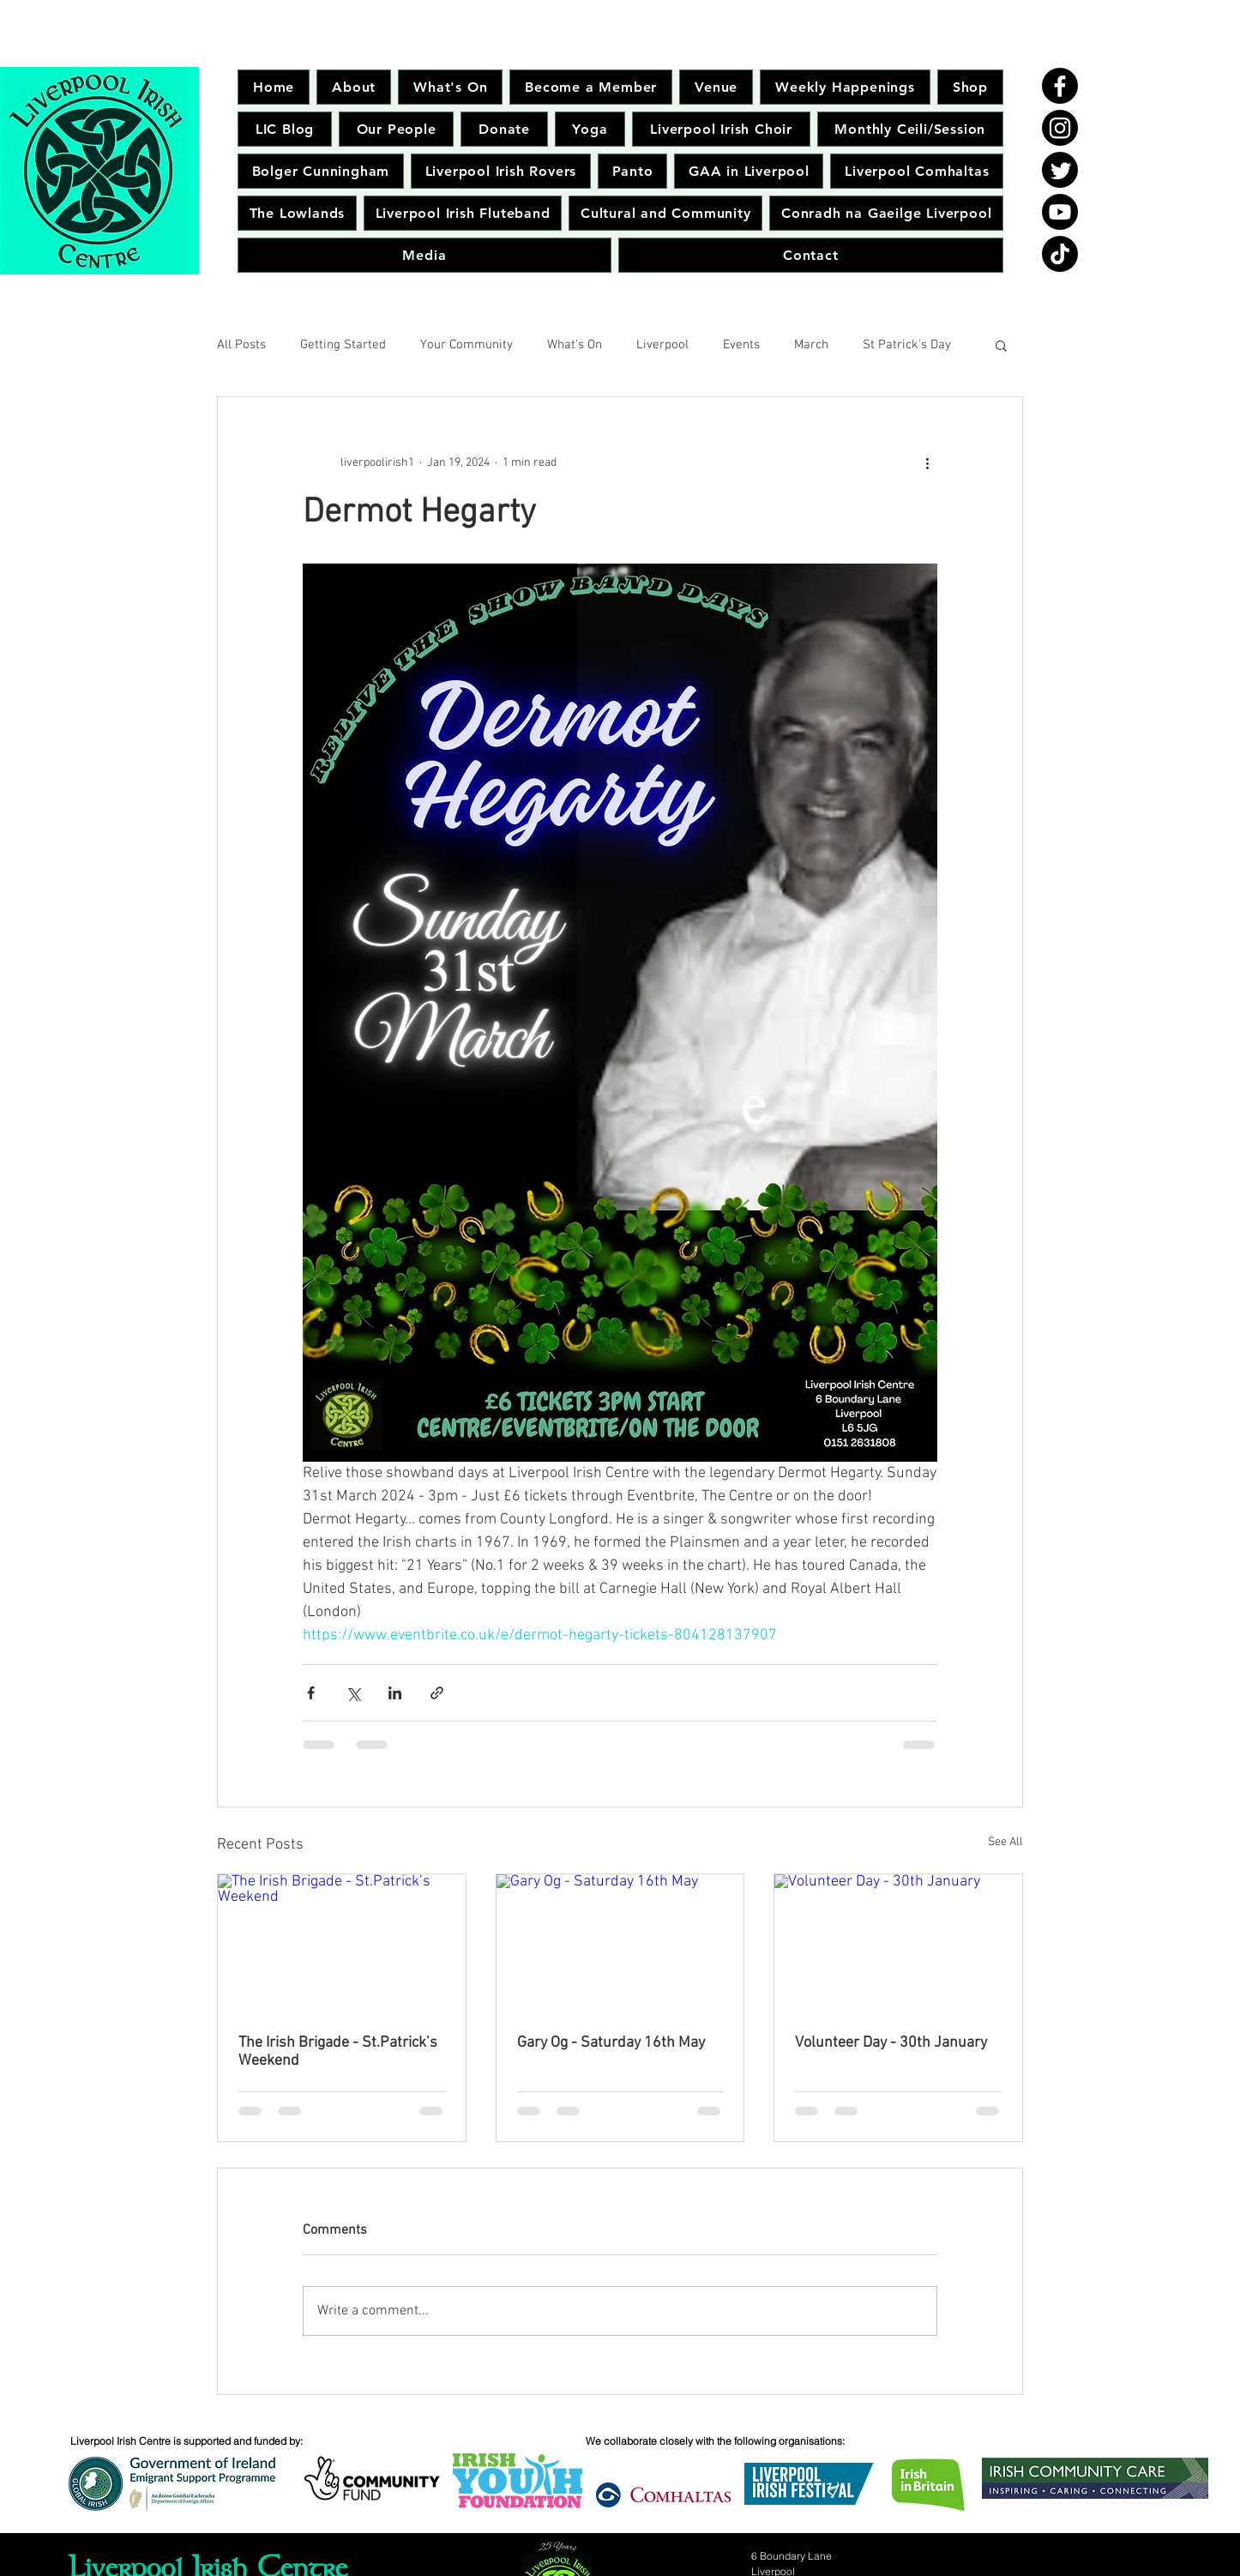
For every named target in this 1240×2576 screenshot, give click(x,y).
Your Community (466, 345)
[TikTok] (1060, 254)
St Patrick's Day (907, 345)
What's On (574, 345)
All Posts (241, 345)
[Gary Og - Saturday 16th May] (620, 1943)
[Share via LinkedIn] (395, 1693)
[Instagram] (1060, 128)
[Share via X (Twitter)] (353, 1693)
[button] (1001, 345)
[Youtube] (1060, 212)
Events (741, 345)
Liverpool (662, 345)
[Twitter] (1060, 170)
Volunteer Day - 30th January (891, 2043)
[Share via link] (437, 1693)
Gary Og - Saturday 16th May (611, 2043)
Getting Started (343, 345)
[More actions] (927, 462)
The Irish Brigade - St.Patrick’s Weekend (337, 2052)
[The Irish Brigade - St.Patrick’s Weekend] (342, 1943)
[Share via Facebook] (311, 1693)
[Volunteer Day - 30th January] (898, 1943)
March (811, 345)
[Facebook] (1060, 86)
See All (1005, 1842)
